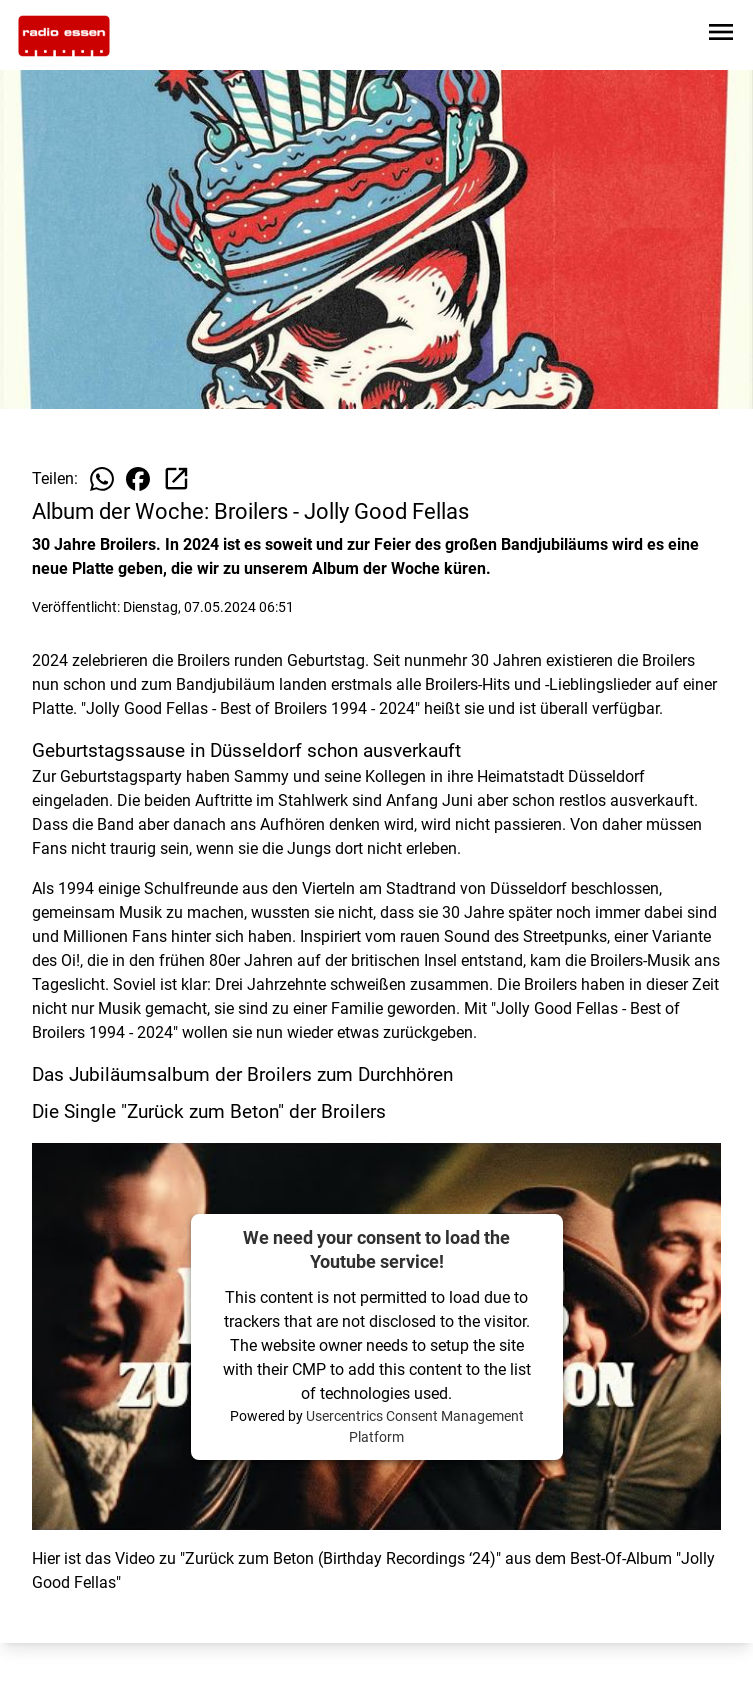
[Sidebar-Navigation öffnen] (721, 35)
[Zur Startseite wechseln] (64, 36)
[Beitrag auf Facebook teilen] (138, 479)
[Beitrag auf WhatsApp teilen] (102, 479)
